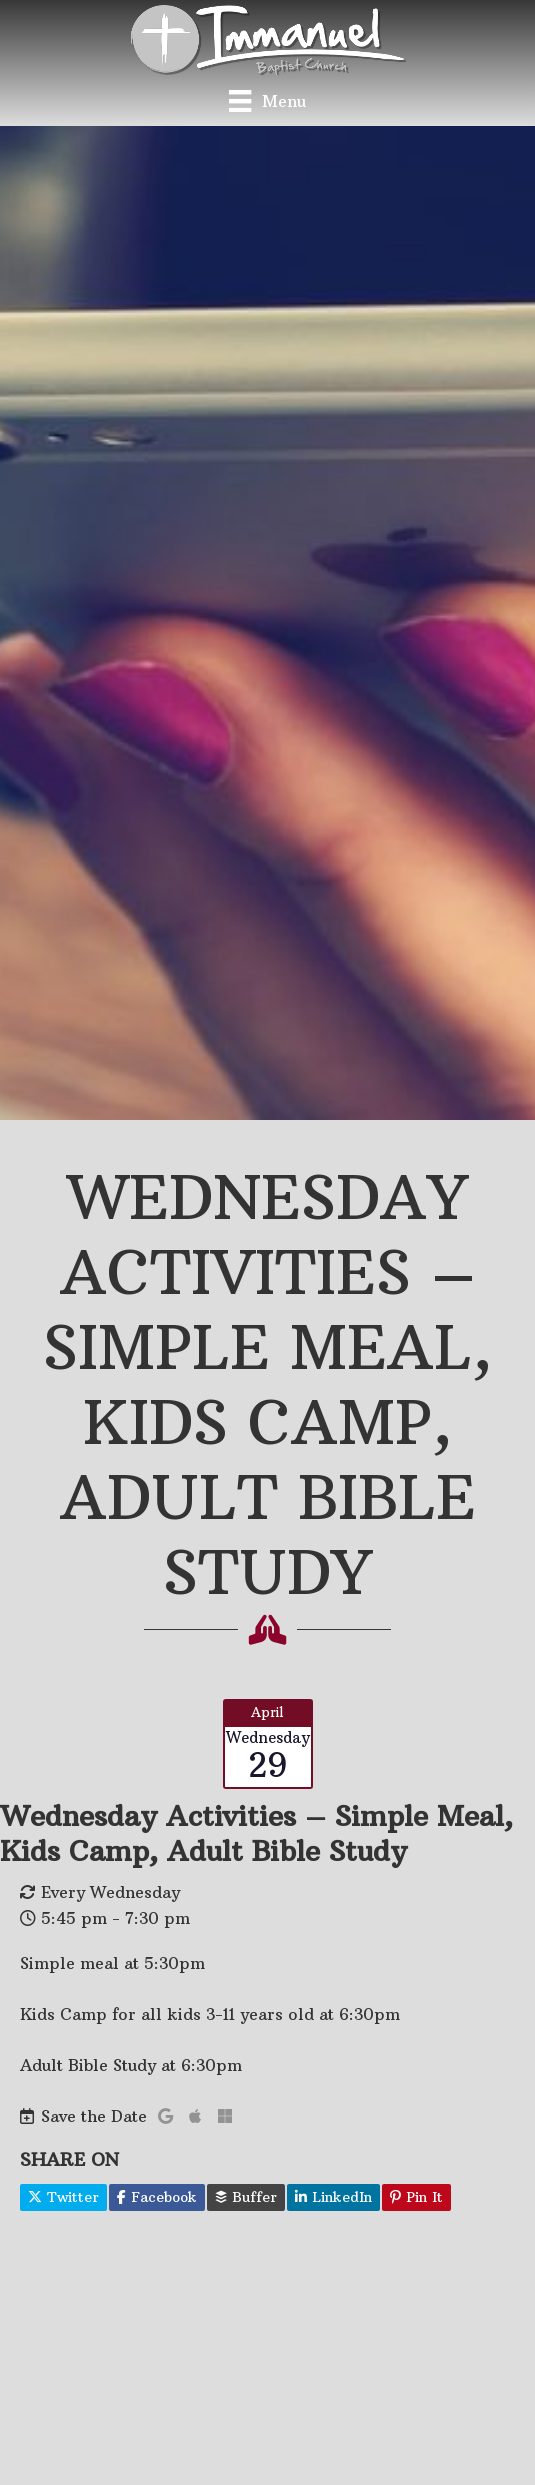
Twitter (63, 2197)
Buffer (246, 2197)
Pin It (416, 2197)
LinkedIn (333, 2197)
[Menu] (267, 100)
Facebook (157, 2197)
